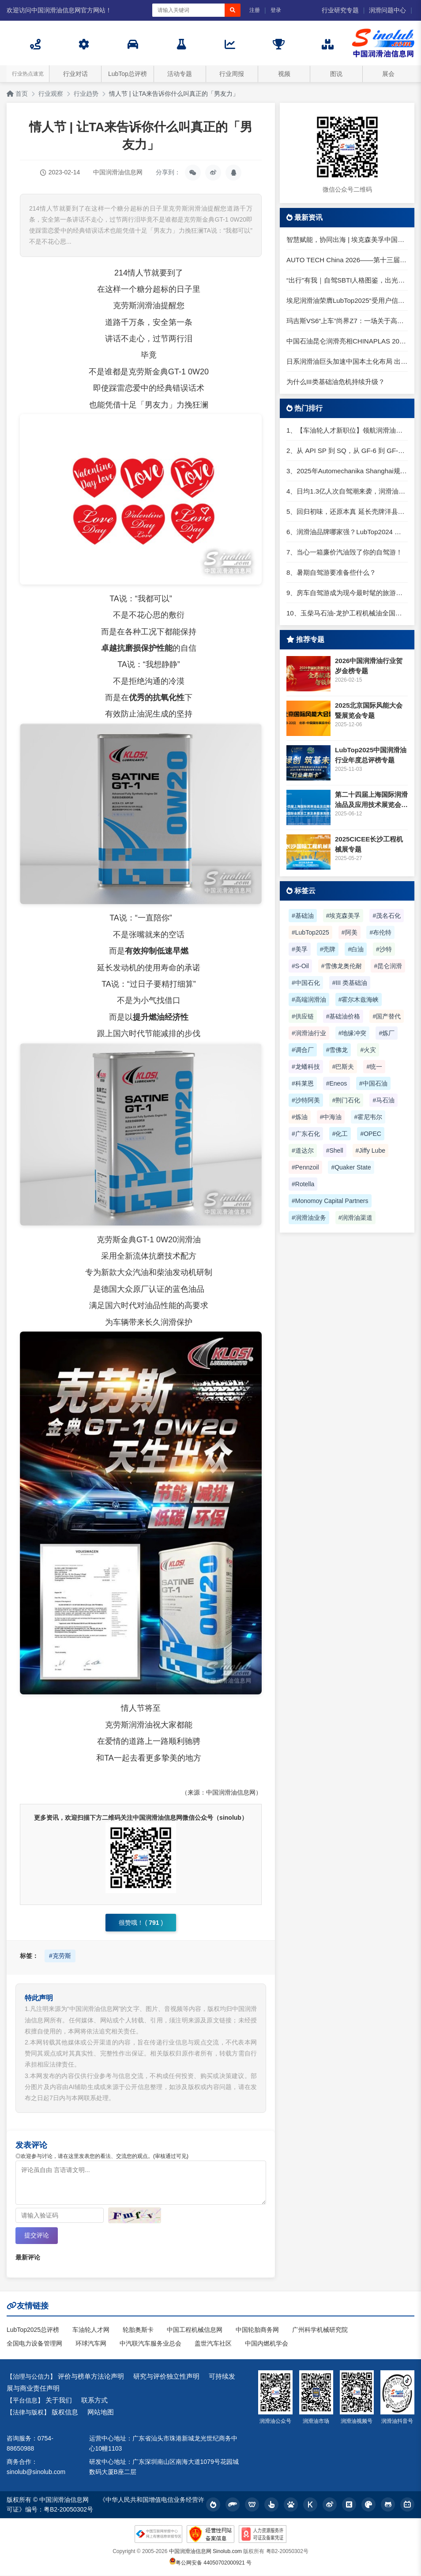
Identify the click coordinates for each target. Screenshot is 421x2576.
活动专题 (179, 73)
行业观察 (50, 93)
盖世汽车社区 (213, 2343)
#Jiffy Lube (370, 1150)
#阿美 (349, 932)
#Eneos (336, 1083)
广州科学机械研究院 (320, 2330)
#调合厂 (303, 1049)
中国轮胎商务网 (257, 2330)
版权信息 (65, 2413)
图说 (336, 73)
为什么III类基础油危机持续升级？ (335, 381)
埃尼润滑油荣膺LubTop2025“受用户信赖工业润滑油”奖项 (347, 300)
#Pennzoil (305, 1167)
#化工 (340, 1133)
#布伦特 (380, 932)
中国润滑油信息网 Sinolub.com (205, 2552)
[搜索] (233, 10)
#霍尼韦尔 (368, 1116)
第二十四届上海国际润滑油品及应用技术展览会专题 (371, 800)
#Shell (334, 1150)
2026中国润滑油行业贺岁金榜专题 (368, 666)
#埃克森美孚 (343, 915)
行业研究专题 (340, 10)
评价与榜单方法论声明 (91, 2376)
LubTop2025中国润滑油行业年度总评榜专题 (370, 755)
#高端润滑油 (309, 999)
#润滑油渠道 (355, 1217)
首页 (17, 93)
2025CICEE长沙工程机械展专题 (369, 844)
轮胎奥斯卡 (138, 2330)
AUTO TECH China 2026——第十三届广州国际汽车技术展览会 (347, 260)
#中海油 (331, 1116)
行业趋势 (86, 93)
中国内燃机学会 (266, 2343)
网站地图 (100, 2413)
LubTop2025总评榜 (33, 2330)
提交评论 (36, 2235)
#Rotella (303, 1184)
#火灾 (368, 1049)
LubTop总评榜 (127, 73)
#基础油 (303, 915)
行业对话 (75, 73)
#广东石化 (306, 1133)
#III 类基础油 (349, 982)
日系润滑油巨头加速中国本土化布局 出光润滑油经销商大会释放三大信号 (347, 361)
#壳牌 (328, 949)
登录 (276, 10)
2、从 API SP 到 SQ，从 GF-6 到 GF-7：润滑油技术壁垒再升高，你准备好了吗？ (347, 450)
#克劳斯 (60, 1955)
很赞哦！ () (141, 1922)
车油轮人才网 (90, 2330)
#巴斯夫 (343, 1066)
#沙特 (384, 949)
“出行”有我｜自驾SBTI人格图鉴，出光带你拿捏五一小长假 (347, 280)
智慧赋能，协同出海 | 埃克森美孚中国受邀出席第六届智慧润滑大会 (347, 239)
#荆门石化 (346, 1100)
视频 (284, 73)
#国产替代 (386, 1016)
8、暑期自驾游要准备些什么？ (331, 572)
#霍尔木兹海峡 (358, 999)
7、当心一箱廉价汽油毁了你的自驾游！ (344, 552)
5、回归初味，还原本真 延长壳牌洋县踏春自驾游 (347, 511)
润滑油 (149, 305)
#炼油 (300, 1116)
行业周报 (231, 73)
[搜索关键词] (188, 10)
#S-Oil (300, 965)
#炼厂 (387, 1033)
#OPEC (370, 1133)
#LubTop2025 (310, 932)
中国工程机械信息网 (194, 2330)
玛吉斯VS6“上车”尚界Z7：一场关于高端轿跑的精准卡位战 (347, 320)
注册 (254, 10)
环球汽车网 (90, 2343)
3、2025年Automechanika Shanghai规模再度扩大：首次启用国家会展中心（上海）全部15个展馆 (347, 471)
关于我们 (58, 2400)
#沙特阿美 (306, 1100)
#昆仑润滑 (388, 965)
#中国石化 (306, 982)
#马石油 (383, 1100)
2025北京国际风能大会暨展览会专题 (368, 710)
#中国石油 (373, 1083)
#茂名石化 (386, 915)
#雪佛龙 (337, 1049)
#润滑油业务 (309, 1217)
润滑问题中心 (387, 10)
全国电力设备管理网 (34, 2343)
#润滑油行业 (309, 1033)
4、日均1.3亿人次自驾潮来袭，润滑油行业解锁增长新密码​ (347, 491)
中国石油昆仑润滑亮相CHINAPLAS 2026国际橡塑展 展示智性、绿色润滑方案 (347, 341)
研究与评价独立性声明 (166, 2376)
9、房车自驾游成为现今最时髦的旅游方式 (347, 592)
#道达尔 (303, 1150)
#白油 (356, 949)
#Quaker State (351, 1167)
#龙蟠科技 (306, 1066)
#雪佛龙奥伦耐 (341, 965)
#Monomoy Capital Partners (330, 1200)
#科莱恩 (303, 1083)
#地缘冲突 (352, 1033)
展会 (388, 73)
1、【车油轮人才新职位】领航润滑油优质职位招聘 (347, 430)
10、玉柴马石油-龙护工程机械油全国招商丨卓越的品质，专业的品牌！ (347, 613)
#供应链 (303, 1016)
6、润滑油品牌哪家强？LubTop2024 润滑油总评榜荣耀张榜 (347, 532)
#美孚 (300, 949)
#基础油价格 (343, 1016)
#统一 (374, 1066)
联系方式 (94, 2400)
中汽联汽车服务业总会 (150, 2343)
